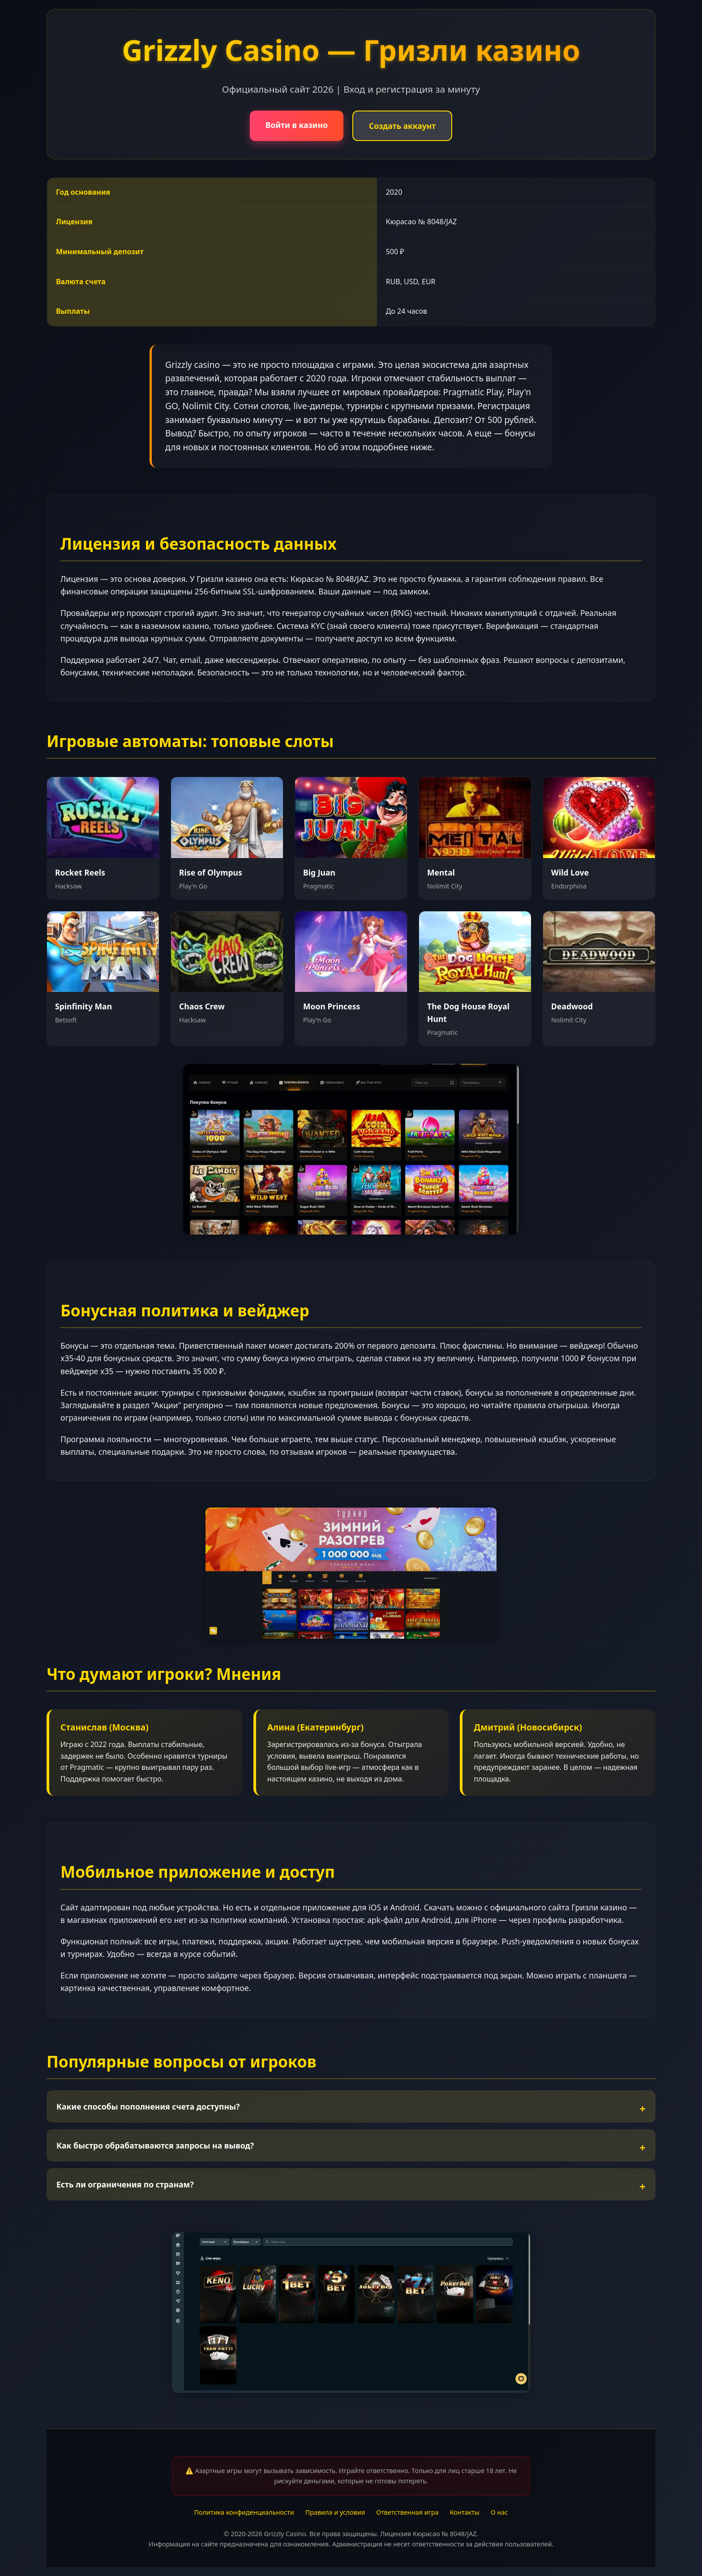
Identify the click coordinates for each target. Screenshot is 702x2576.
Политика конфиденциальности (244, 2512)
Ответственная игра (407, 2512)
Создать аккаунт (402, 125)
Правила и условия (335, 2512)
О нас (499, 2512)
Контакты (464, 2512)
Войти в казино (296, 125)
